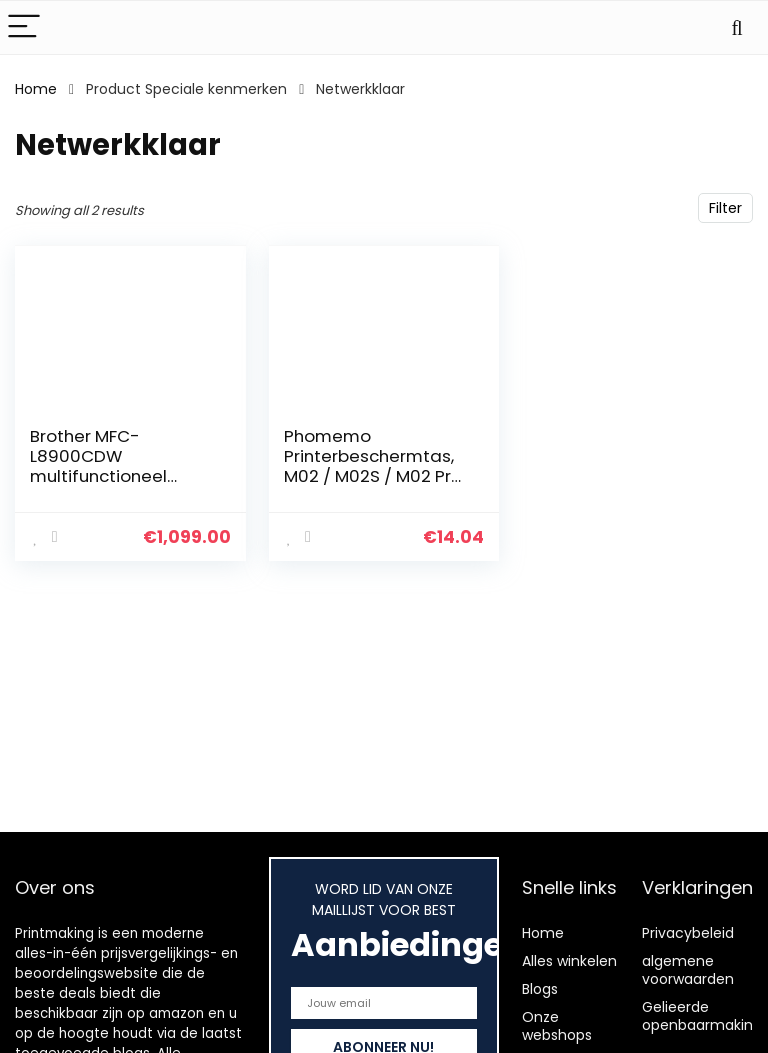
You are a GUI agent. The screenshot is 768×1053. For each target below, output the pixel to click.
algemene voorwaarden (688, 970)
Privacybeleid (688, 933)
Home (36, 89)
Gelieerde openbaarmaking (702, 1016)
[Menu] (24, 27)
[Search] (737, 27)
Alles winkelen (569, 961)
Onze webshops (557, 1026)
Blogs (540, 989)
